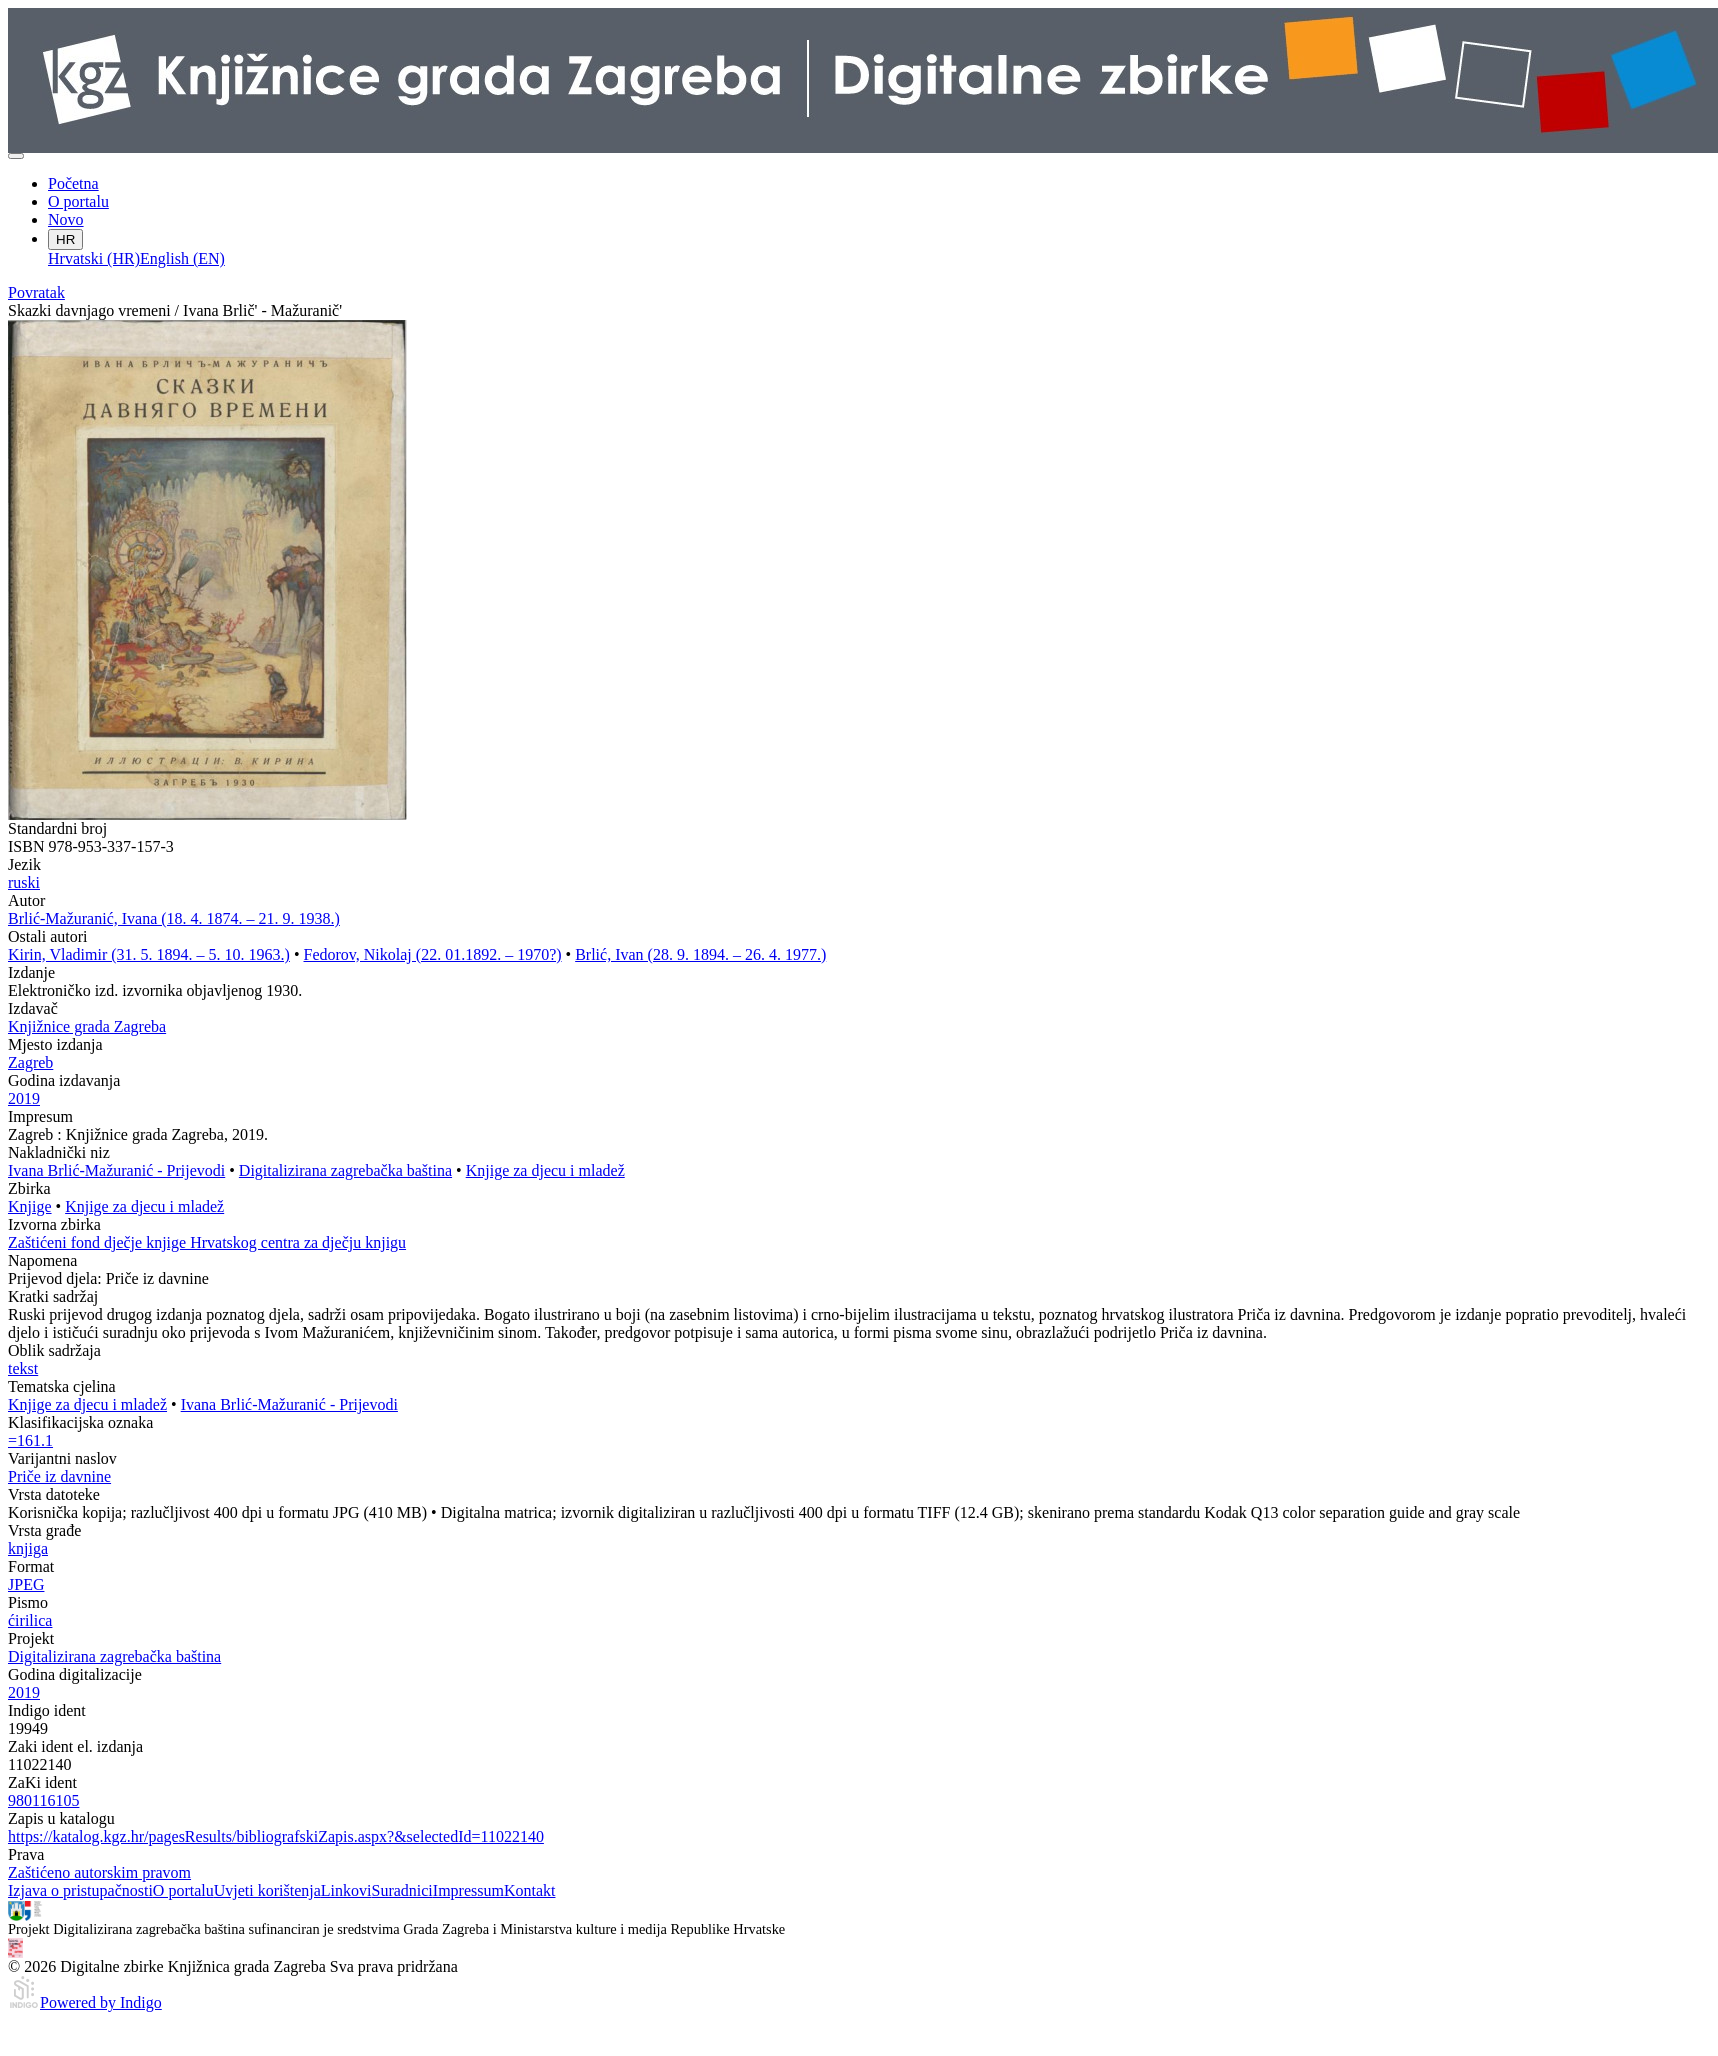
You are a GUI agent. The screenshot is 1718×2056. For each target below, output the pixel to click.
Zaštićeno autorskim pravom (99, 1872)
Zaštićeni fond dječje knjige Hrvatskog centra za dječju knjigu (207, 1242)
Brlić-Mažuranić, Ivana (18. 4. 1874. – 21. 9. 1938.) (174, 918)
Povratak (36, 292)
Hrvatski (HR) (94, 258)
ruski (24, 882)
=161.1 (30, 1440)
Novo (66, 219)
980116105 (43, 1800)
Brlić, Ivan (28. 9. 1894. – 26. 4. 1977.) (700, 954)
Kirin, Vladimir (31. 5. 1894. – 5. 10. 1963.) (149, 954)
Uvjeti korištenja (267, 1890)
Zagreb (30, 1062)
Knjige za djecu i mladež (545, 1170)
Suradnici (401, 1890)
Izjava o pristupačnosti (80, 1890)
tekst (23, 1368)
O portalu (78, 201)
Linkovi (346, 1890)
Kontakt (530, 1890)
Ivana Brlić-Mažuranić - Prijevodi (116, 1170)
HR (65, 239)
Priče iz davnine (59, 1476)
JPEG (26, 1584)
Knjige (30, 1206)
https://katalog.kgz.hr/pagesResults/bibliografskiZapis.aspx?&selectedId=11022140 (276, 1836)
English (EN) (182, 258)
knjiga (28, 1548)
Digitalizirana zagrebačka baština (345, 1170)
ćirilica (30, 1620)
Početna (73, 183)
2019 (24, 1098)
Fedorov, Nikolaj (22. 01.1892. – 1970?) (433, 954)
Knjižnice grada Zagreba (87, 1026)
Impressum (468, 1890)
